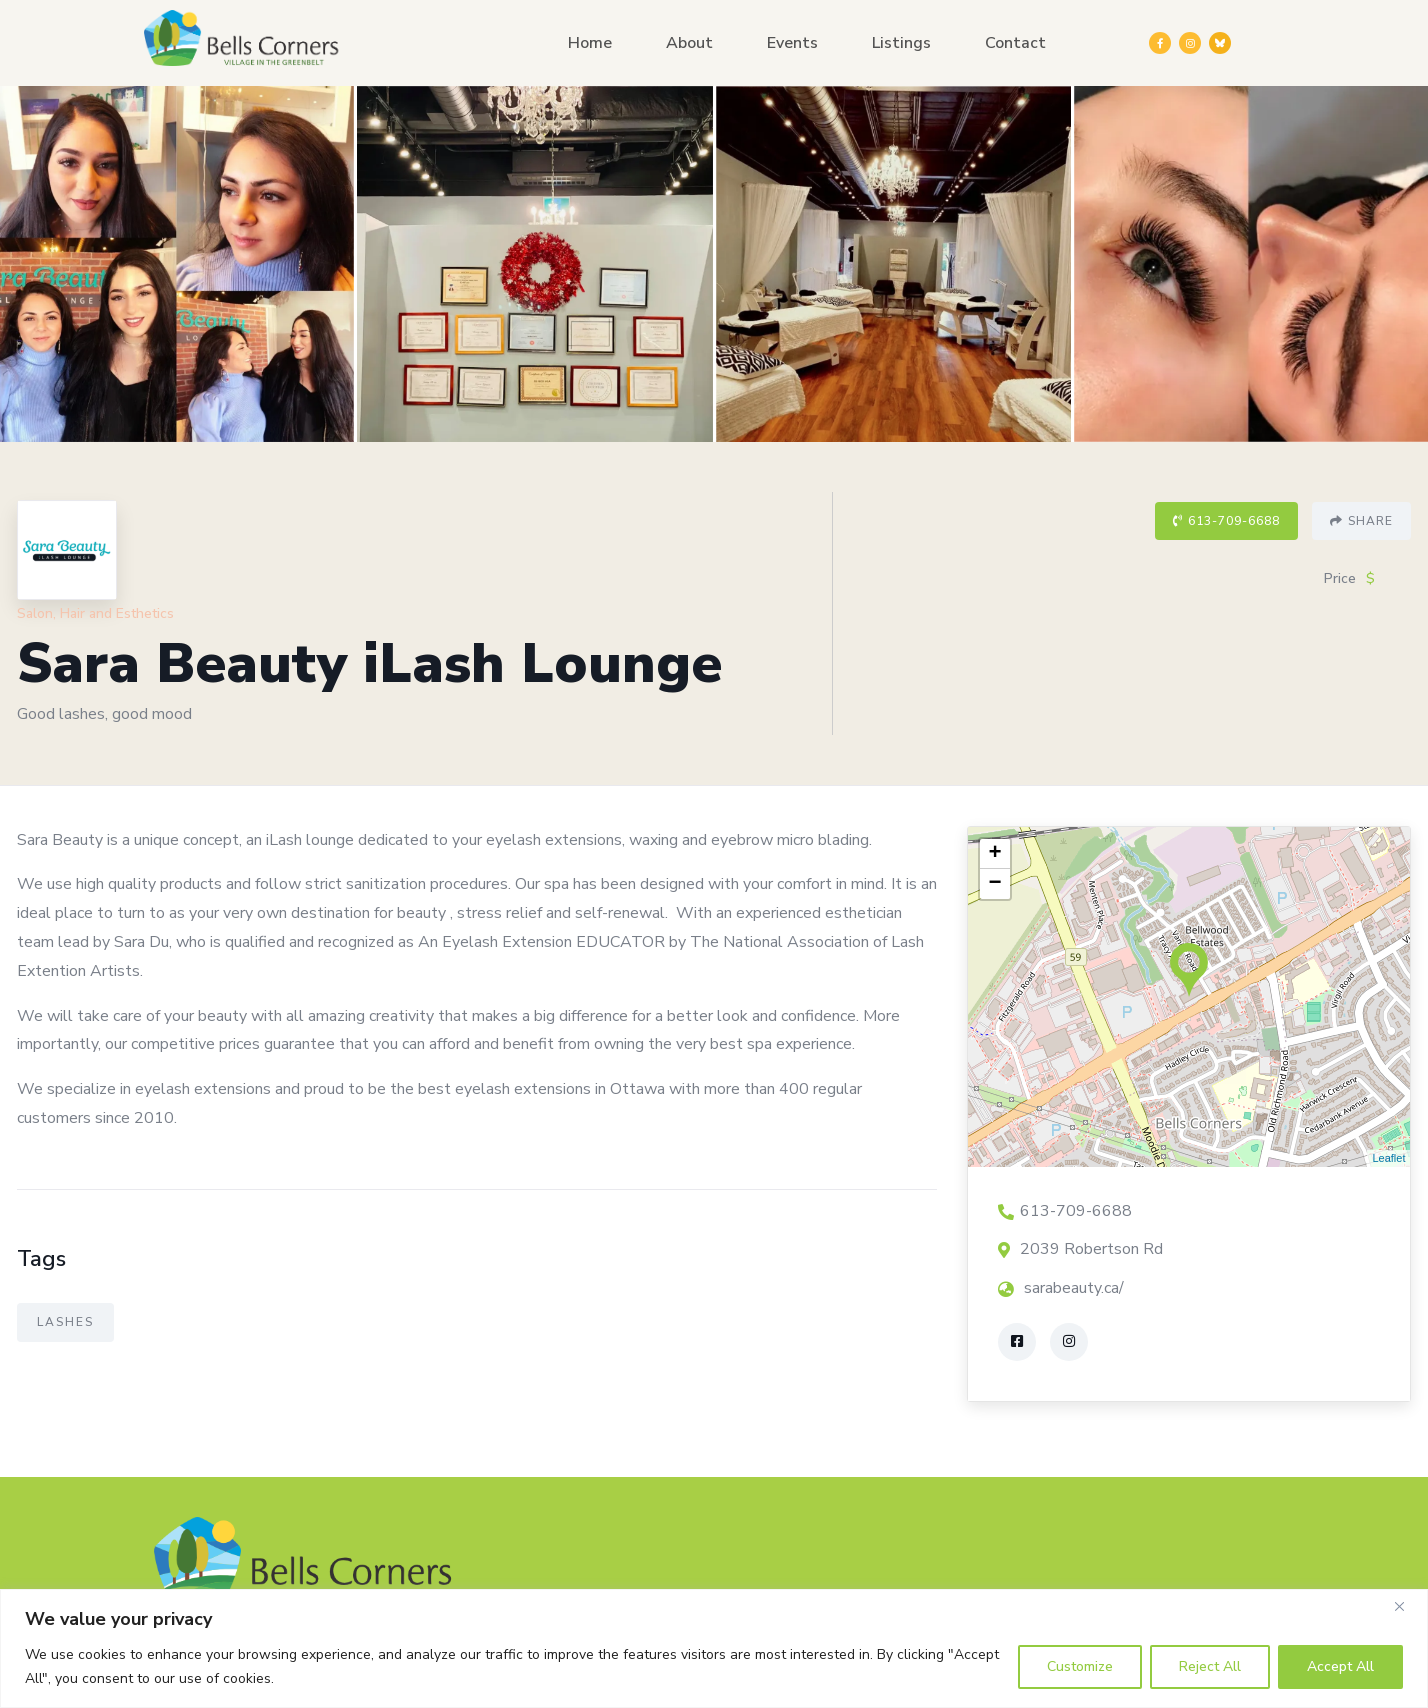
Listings (901, 43)
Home (590, 43)
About (689, 43)
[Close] (1407, 1606)
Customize (1080, 1666)
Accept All (1340, 1666)
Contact (1015, 43)
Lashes (65, 1322)
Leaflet (1388, 1158)
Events (792, 43)
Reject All (1210, 1666)
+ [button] (994, 854)
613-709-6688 (1226, 521)
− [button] (994, 884)
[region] (714, 1648)
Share (1361, 521)
